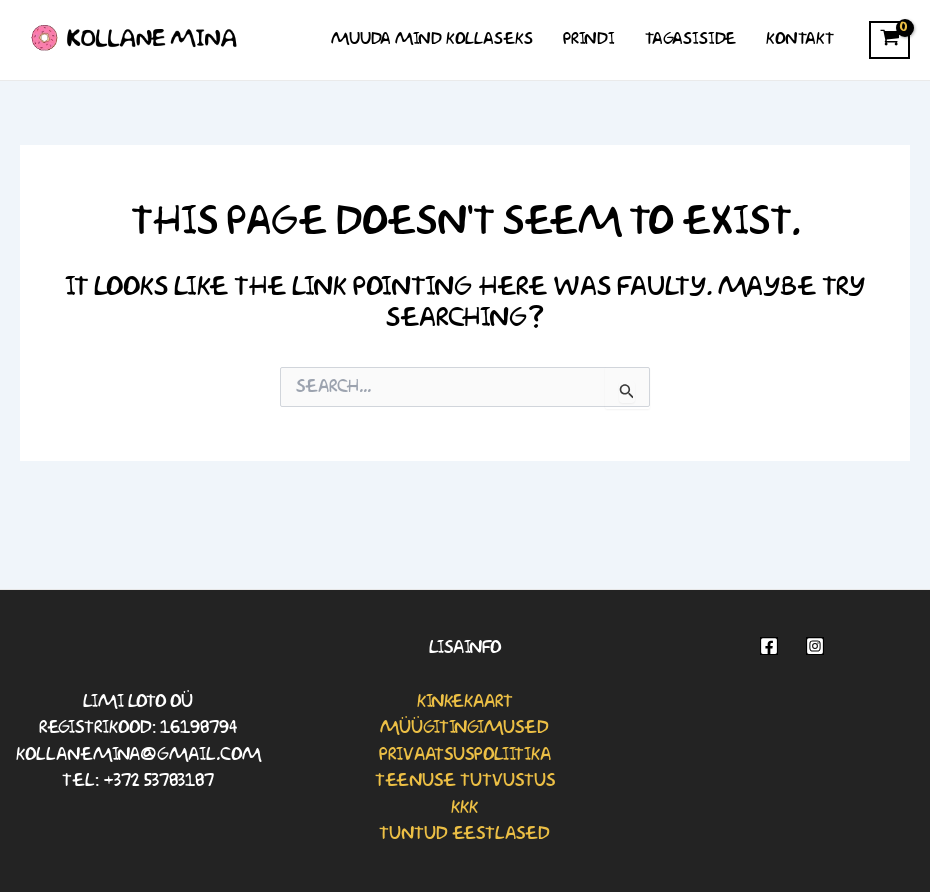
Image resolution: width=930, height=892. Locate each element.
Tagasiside (690, 39)
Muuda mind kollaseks (432, 39)
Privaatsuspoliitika (465, 755)
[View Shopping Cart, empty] (889, 40)
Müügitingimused (464, 728)
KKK (464, 808)
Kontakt (800, 39)
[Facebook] (769, 646)
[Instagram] (815, 646)
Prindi (589, 39)
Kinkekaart (465, 702)
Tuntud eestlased (464, 834)
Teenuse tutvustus (465, 781)
